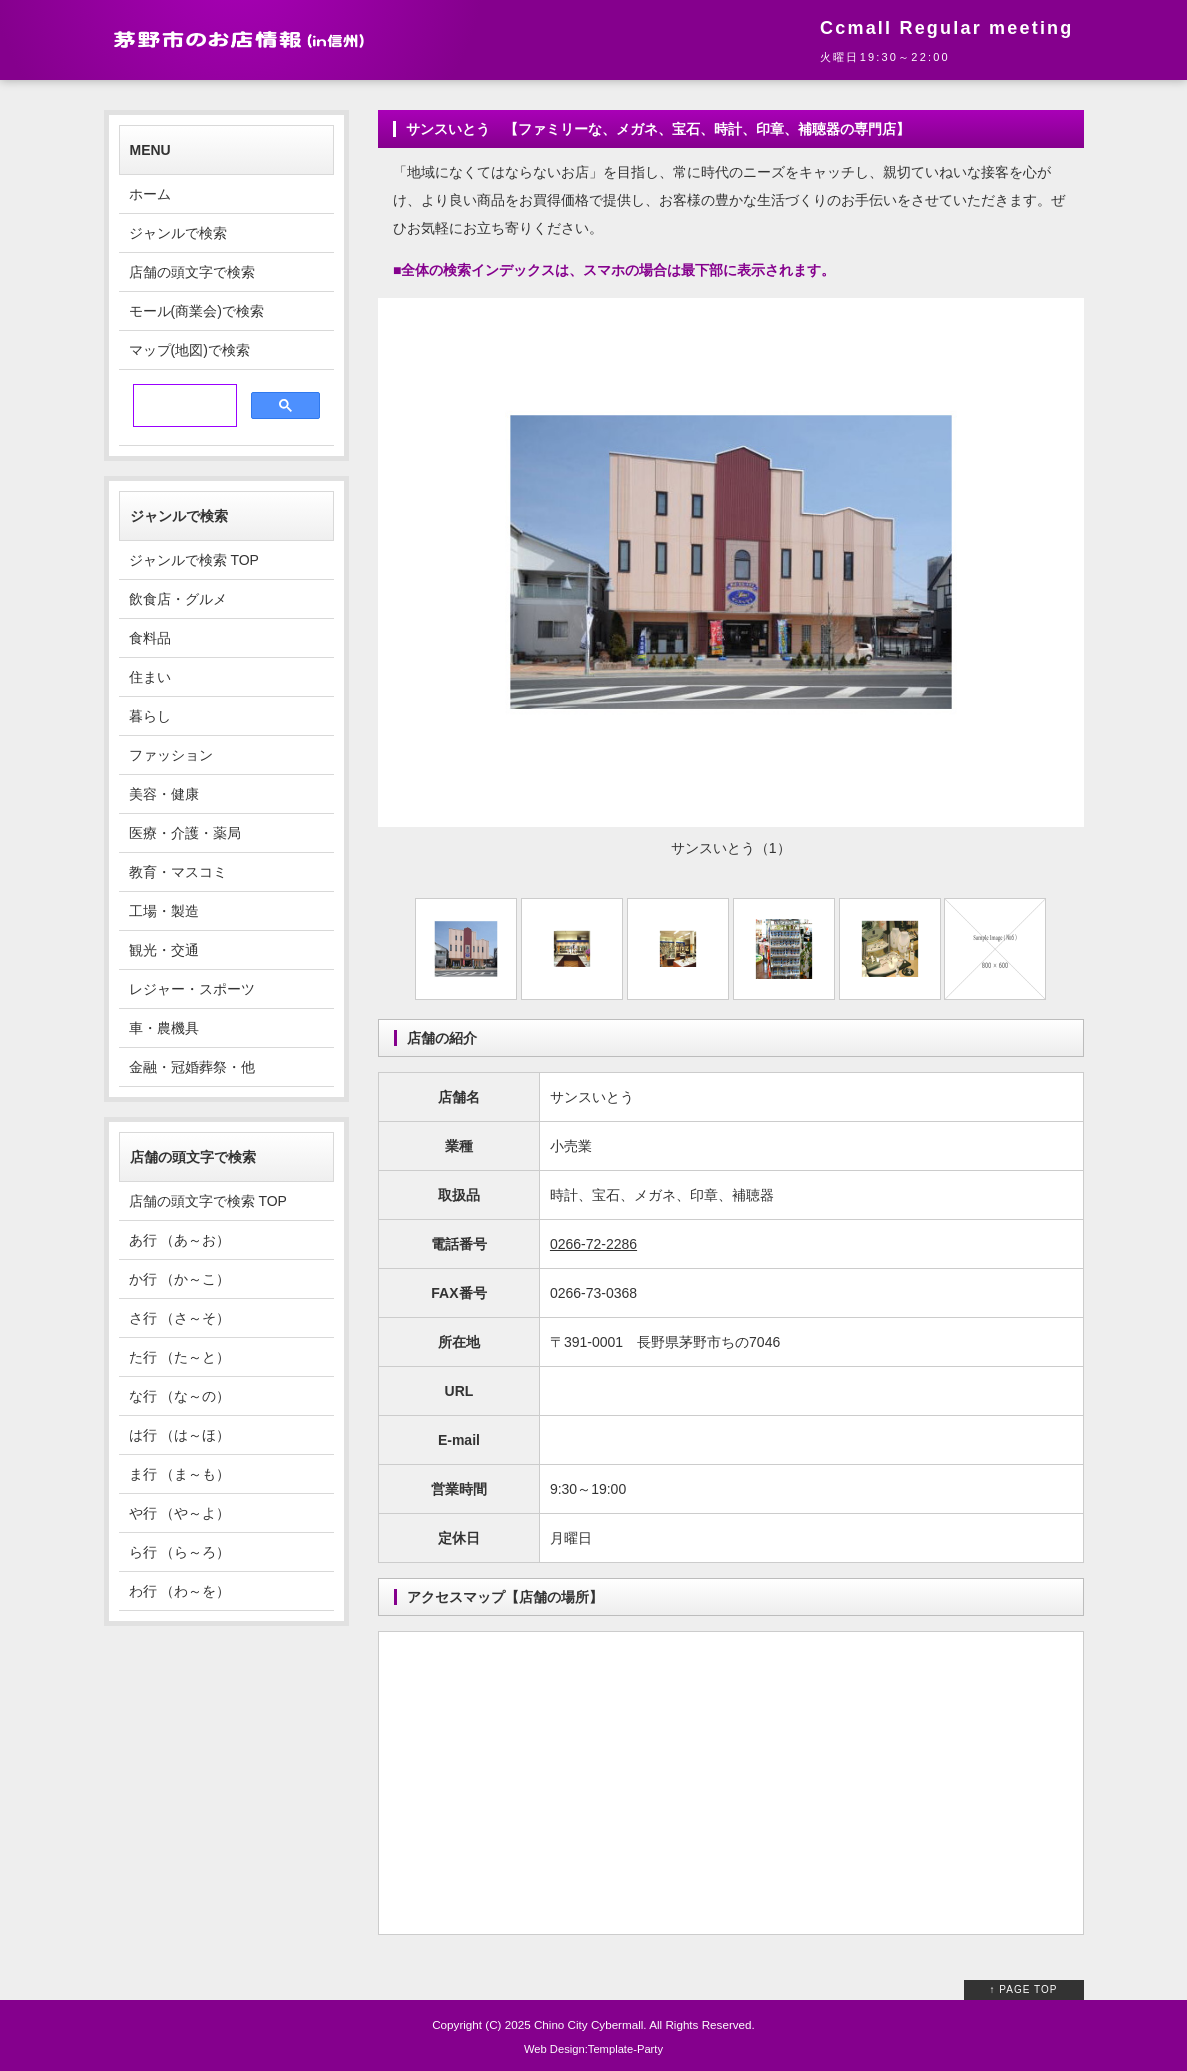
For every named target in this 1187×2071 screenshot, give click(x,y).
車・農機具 (164, 1028)
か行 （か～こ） (180, 1279)
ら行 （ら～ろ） (180, 1552)
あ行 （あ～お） (180, 1240)
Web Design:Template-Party (593, 2049)
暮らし (150, 716)
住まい (150, 677)
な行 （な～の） (180, 1396)
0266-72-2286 (593, 1244)
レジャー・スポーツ (192, 989)
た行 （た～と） (180, 1357)
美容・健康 (164, 794)
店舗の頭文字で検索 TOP (208, 1201)
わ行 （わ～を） (180, 1591)
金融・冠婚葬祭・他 (192, 1067)
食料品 (150, 638)
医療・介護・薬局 (185, 833)
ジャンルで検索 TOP (194, 560)
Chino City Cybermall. (590, 2024)
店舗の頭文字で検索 (192, 272)
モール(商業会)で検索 (196, 311)
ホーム (150, 194)
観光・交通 (164, 950)
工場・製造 (164, 911)
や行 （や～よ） (180, 1513)
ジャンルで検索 (178, 233)
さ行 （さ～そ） (180, 1318)
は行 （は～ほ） (180, 1435)
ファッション (171, 755)
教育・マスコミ (178, 872)
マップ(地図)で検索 (189, 350)
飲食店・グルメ (178, 599)
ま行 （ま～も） (180, 1474)
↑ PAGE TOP (1024, 1989)
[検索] (183, 406)
